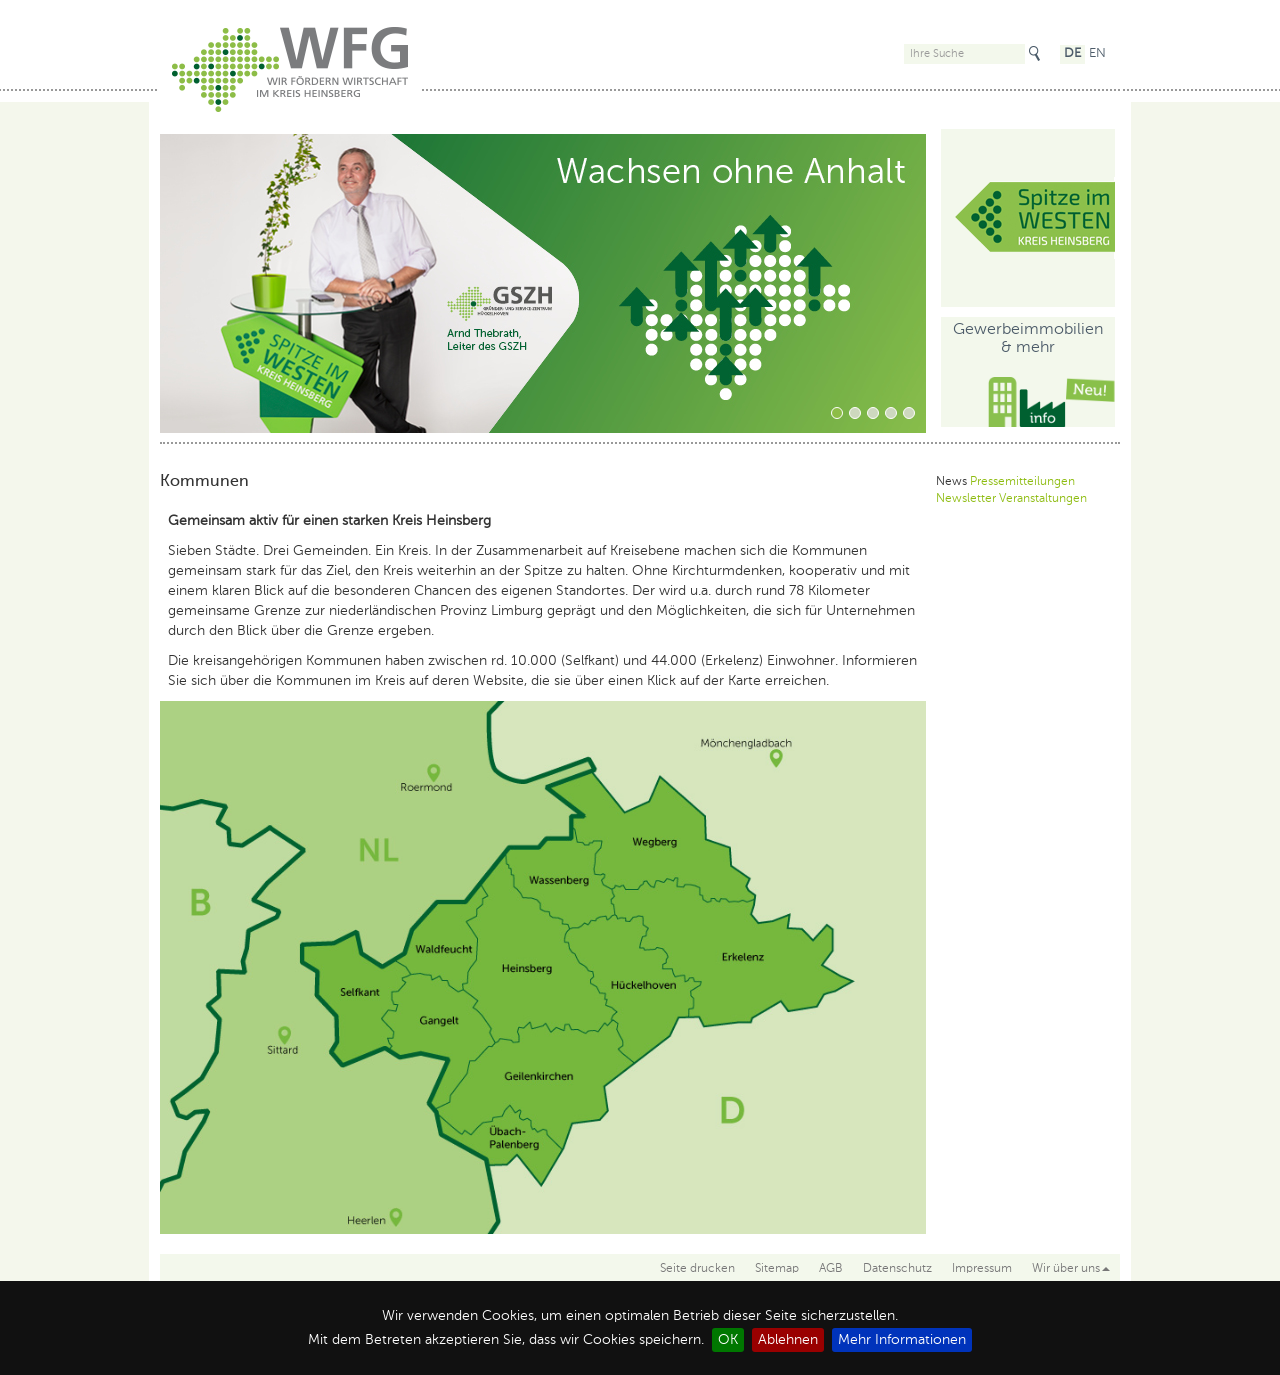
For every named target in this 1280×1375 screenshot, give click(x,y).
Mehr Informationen (902, 1340)
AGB (831, 1269)
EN (1097, 53)
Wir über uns (1071, 1269)
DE (1072, 53)
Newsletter (966, 499)
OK (728, 1340)
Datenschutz (897, 1269)
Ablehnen (788, 1340)
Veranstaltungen (1043, 499)
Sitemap (777, 1269)
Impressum (982, 1269)
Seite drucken (697, 1269)
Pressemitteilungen (1022, 482)
